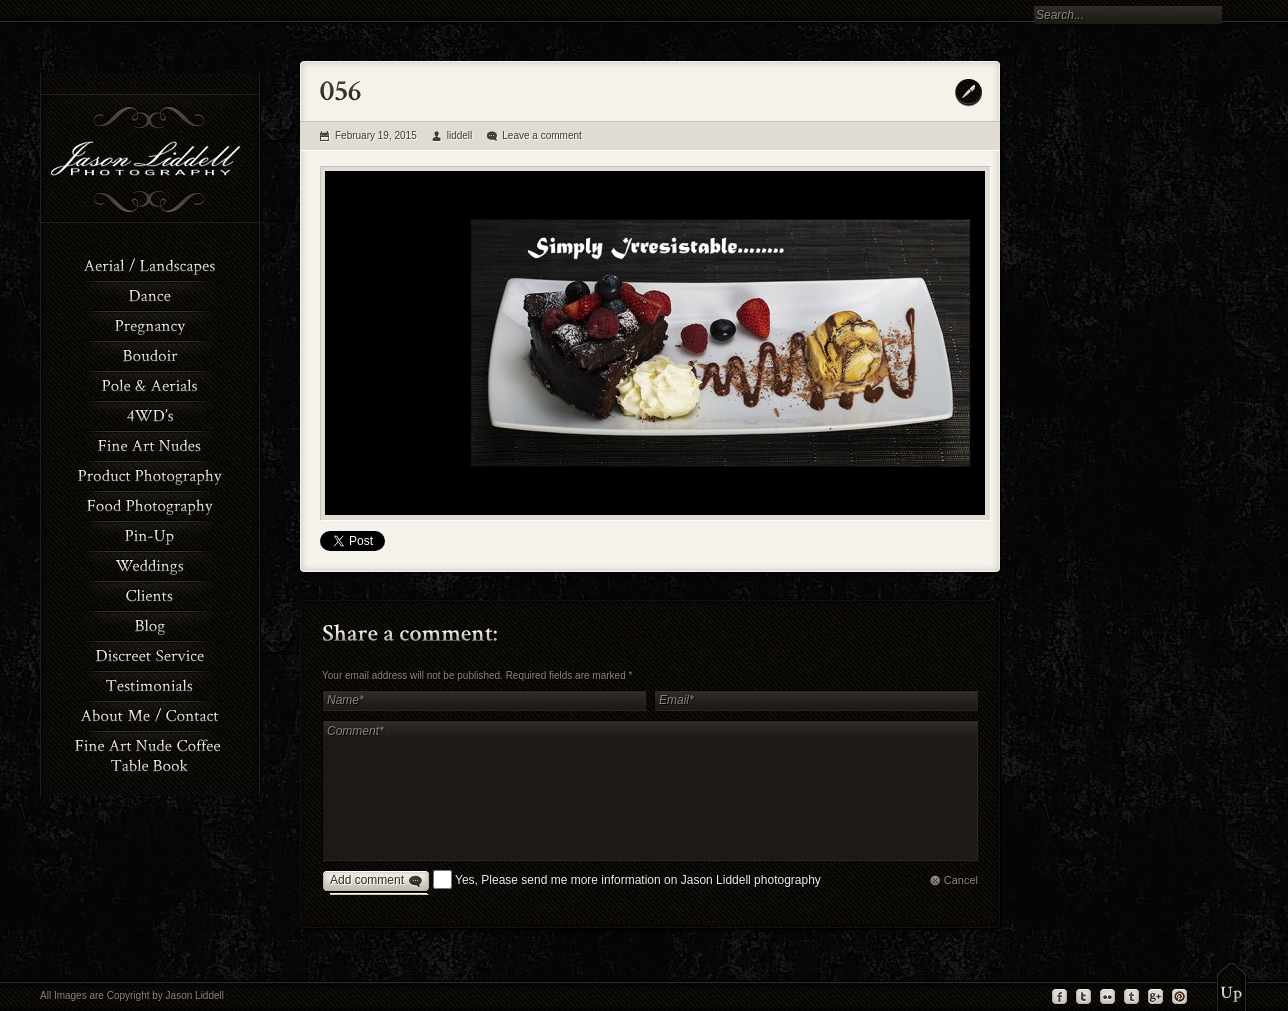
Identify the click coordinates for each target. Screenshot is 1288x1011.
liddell (460, 135)
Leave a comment (542, 135)
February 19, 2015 (376, 135)
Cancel (961, 880)
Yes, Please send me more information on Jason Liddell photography (638, 880)
